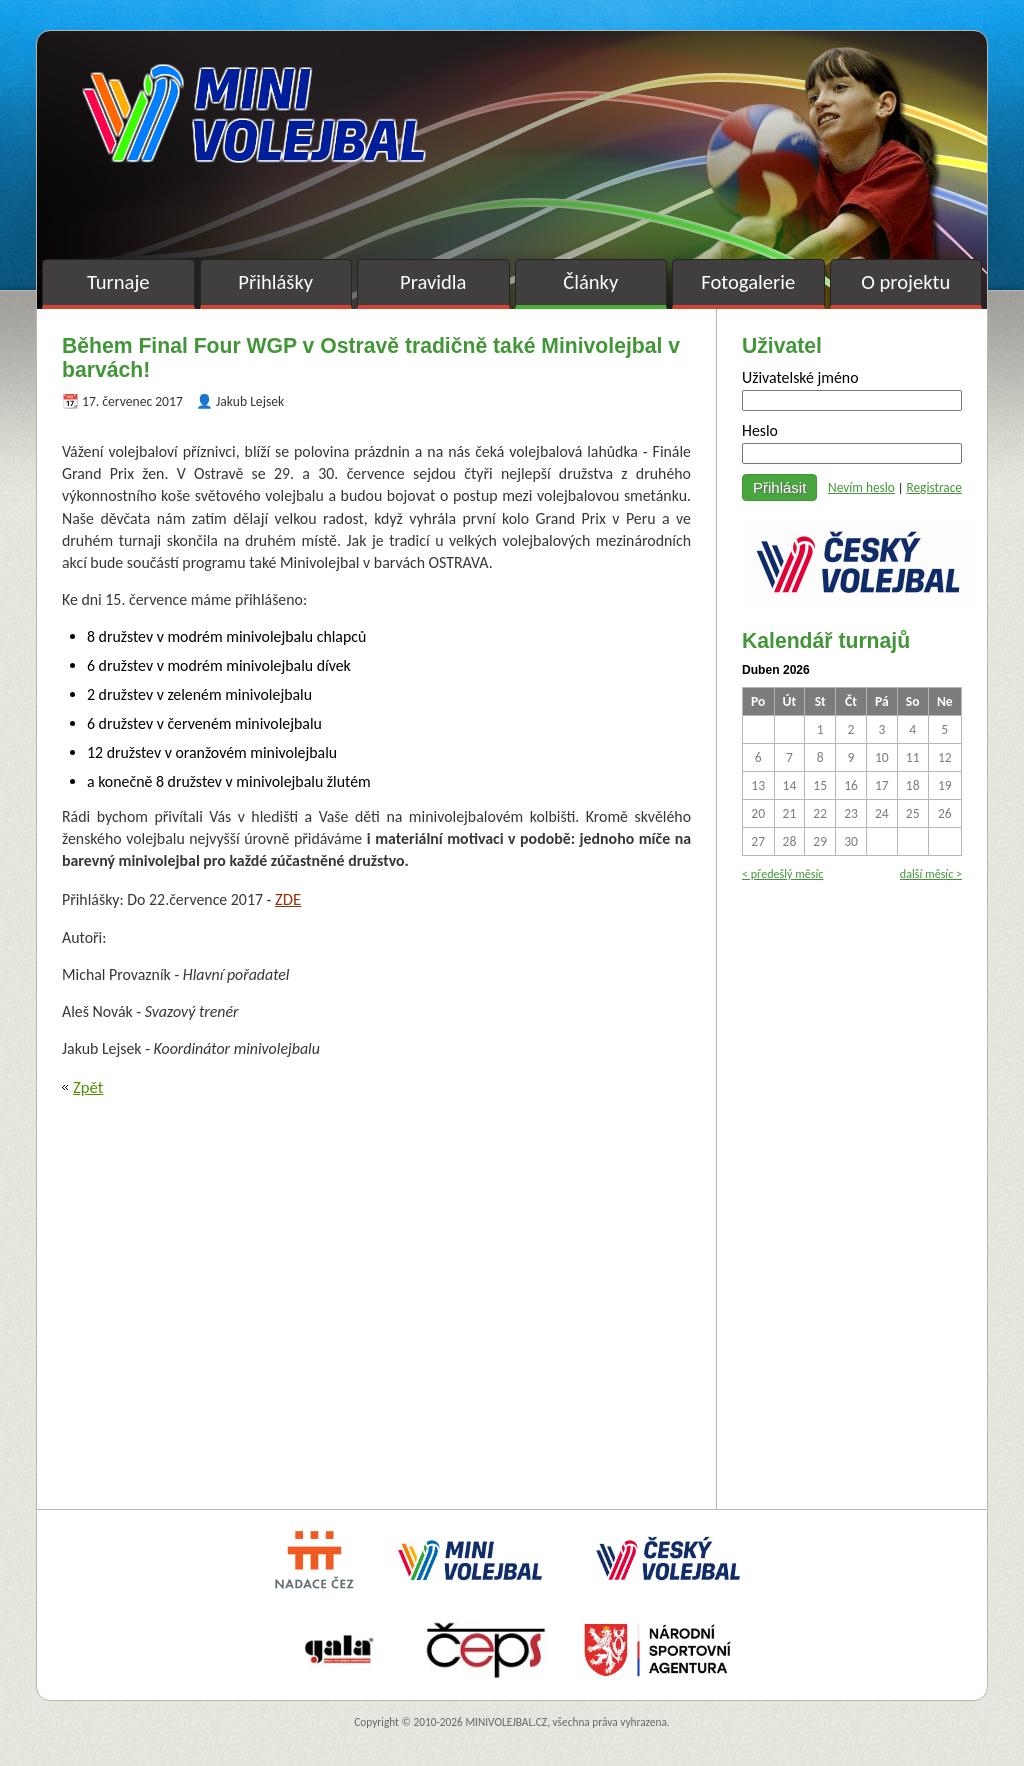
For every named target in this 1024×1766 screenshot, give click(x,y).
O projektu (905, 282)
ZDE (288, 899)
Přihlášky (275, 282)
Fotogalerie (748, 282)
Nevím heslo (861, 487)
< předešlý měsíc (782, 873)
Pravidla (433, 282)
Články (590, 282)
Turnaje (118, 282)
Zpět (88, 1087)
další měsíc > (931, 873)
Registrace (934, 487)
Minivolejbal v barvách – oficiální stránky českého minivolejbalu (254, 113)
